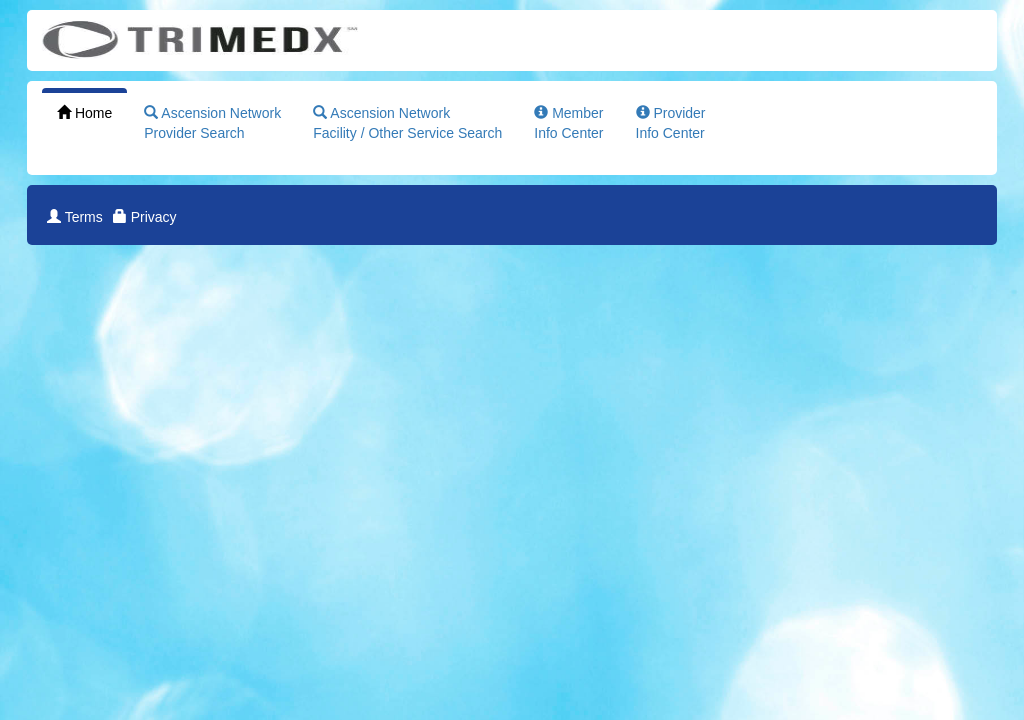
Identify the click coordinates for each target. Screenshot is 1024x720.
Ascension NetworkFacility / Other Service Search (407, 123)
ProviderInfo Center (671, 123)
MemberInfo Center (568, 123)
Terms (75, 217)
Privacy (145, 217)
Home (84, 113)
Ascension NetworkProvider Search (212, 123)
